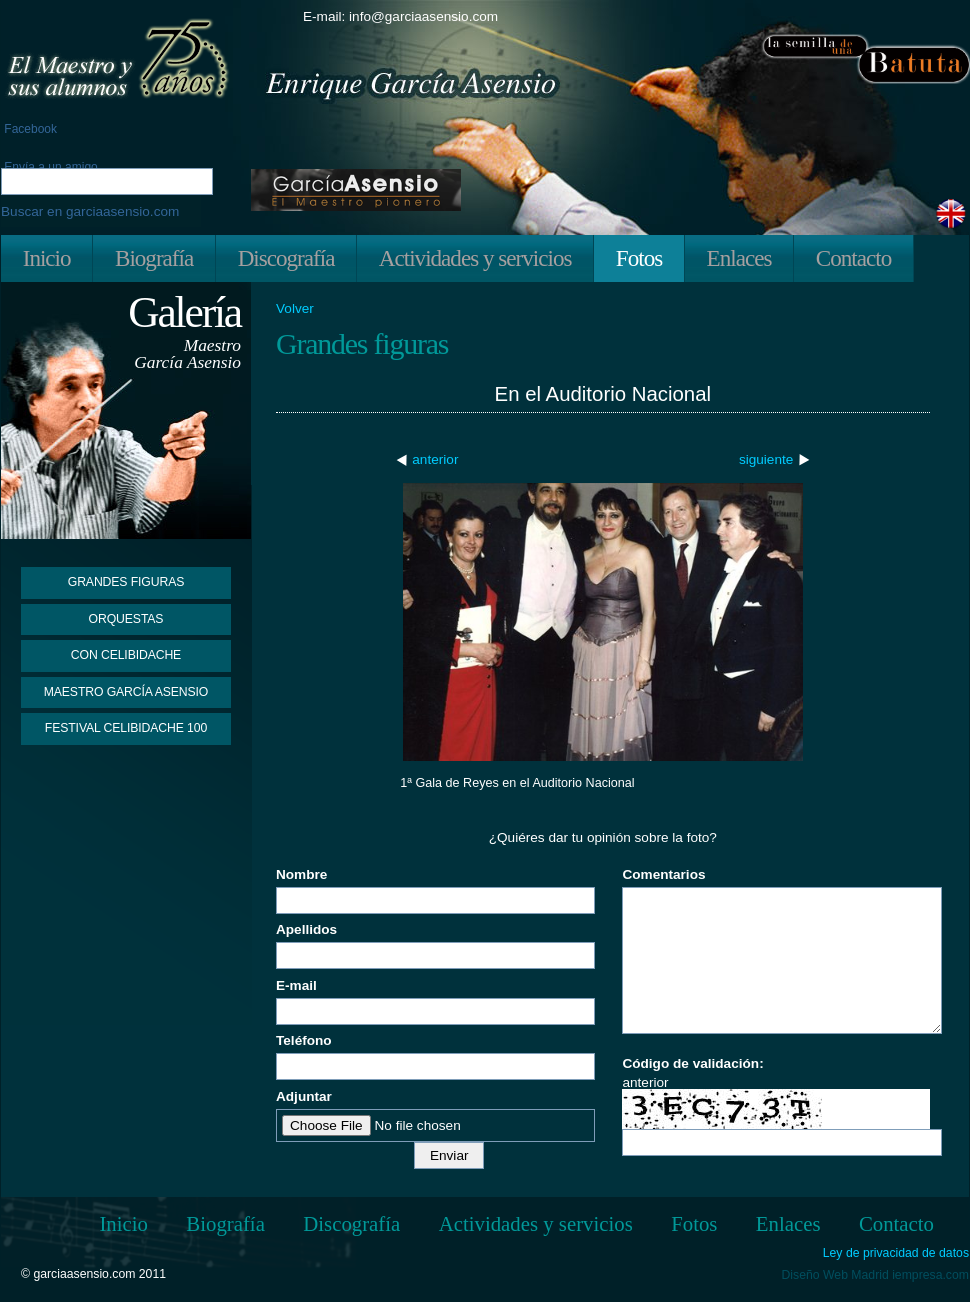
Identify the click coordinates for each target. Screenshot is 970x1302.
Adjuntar (304, 1096)
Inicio (47, 258)
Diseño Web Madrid (835, 1275)
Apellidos (306, 929)
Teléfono (304, 1040)
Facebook (29, 129)
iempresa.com (930, 1275)
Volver (295, 309)
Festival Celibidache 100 (126, 728)
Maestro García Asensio (126, 692)
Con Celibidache (126, 655)
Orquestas (126, 619)
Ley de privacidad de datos (896, 1253)
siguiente (766, 459)
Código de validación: (692, 1063)
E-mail (296, 985)
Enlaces (739, 258)
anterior (435, 459)
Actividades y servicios (475, 258)
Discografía (286, 258)
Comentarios (663, 874)
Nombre (301, 874)
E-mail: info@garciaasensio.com (400, 16)
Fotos (639, 258)
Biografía (154, 258)
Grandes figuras (126, 582)
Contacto (853, 258)
